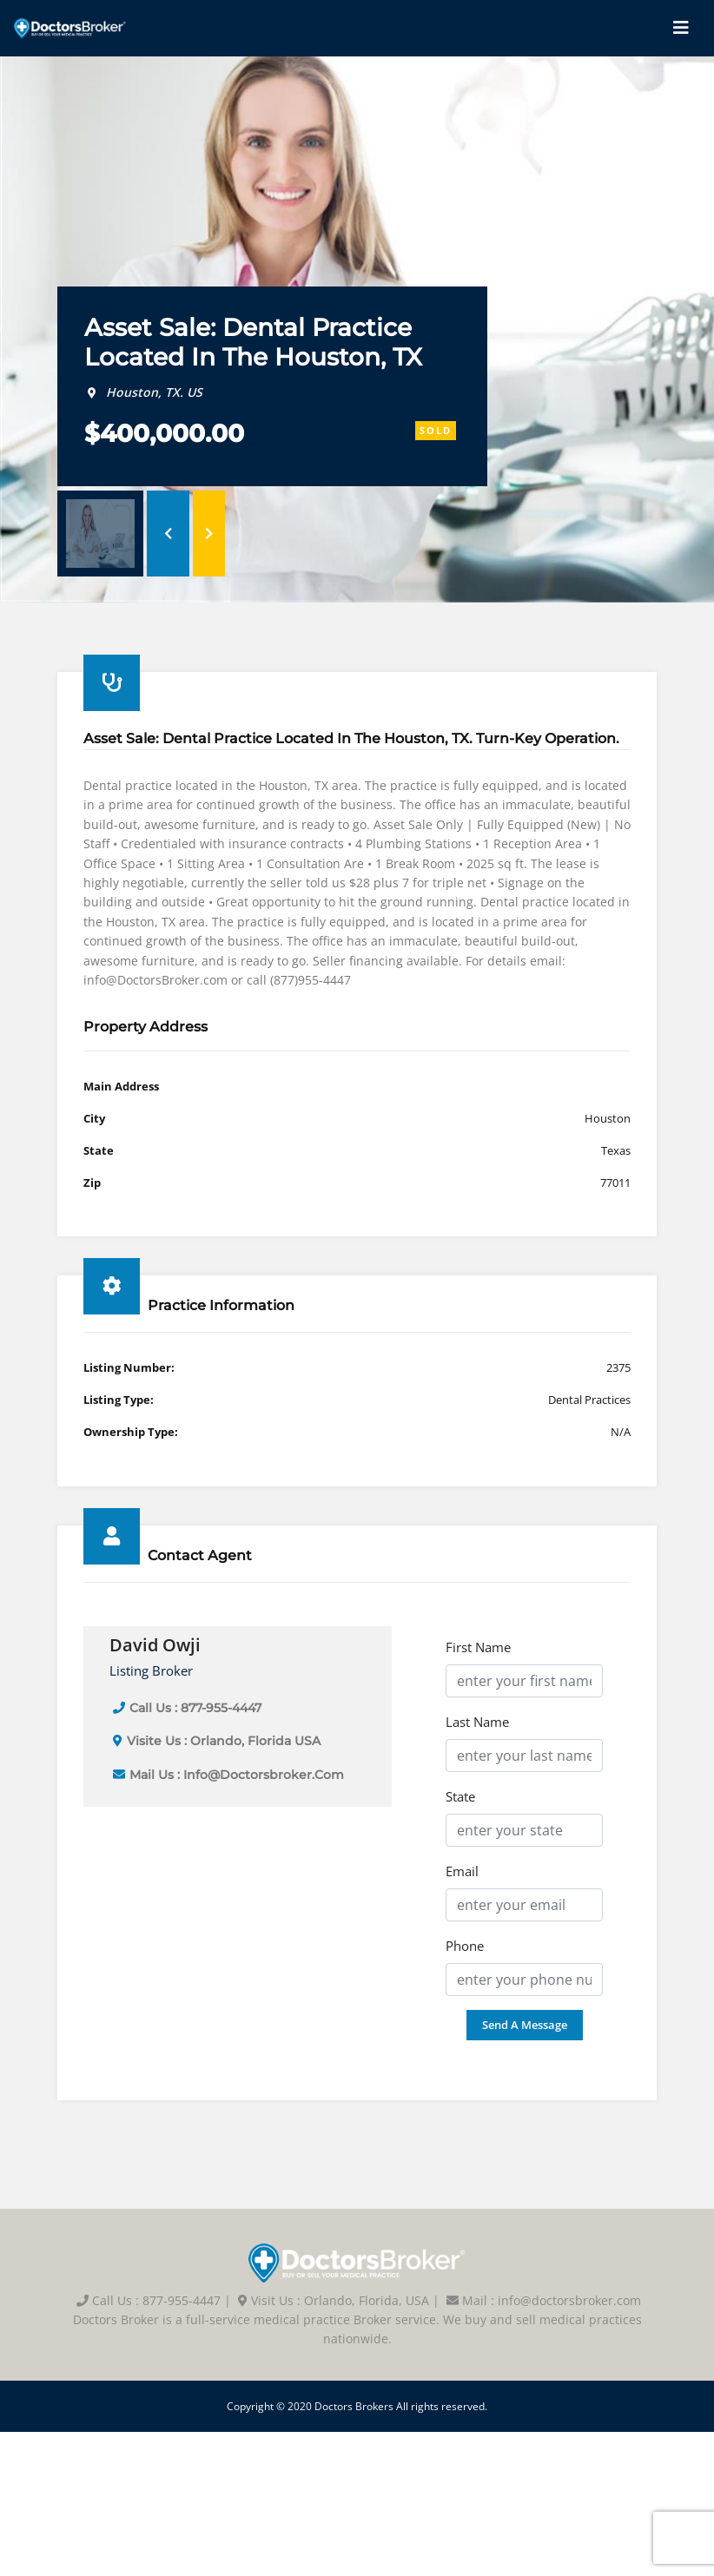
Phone (465, 1945)
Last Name (477, 1721)
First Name (478, 1647)
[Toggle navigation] (681, 28)
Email (462, 1871)
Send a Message (524, 2024)
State (460, 1796)
